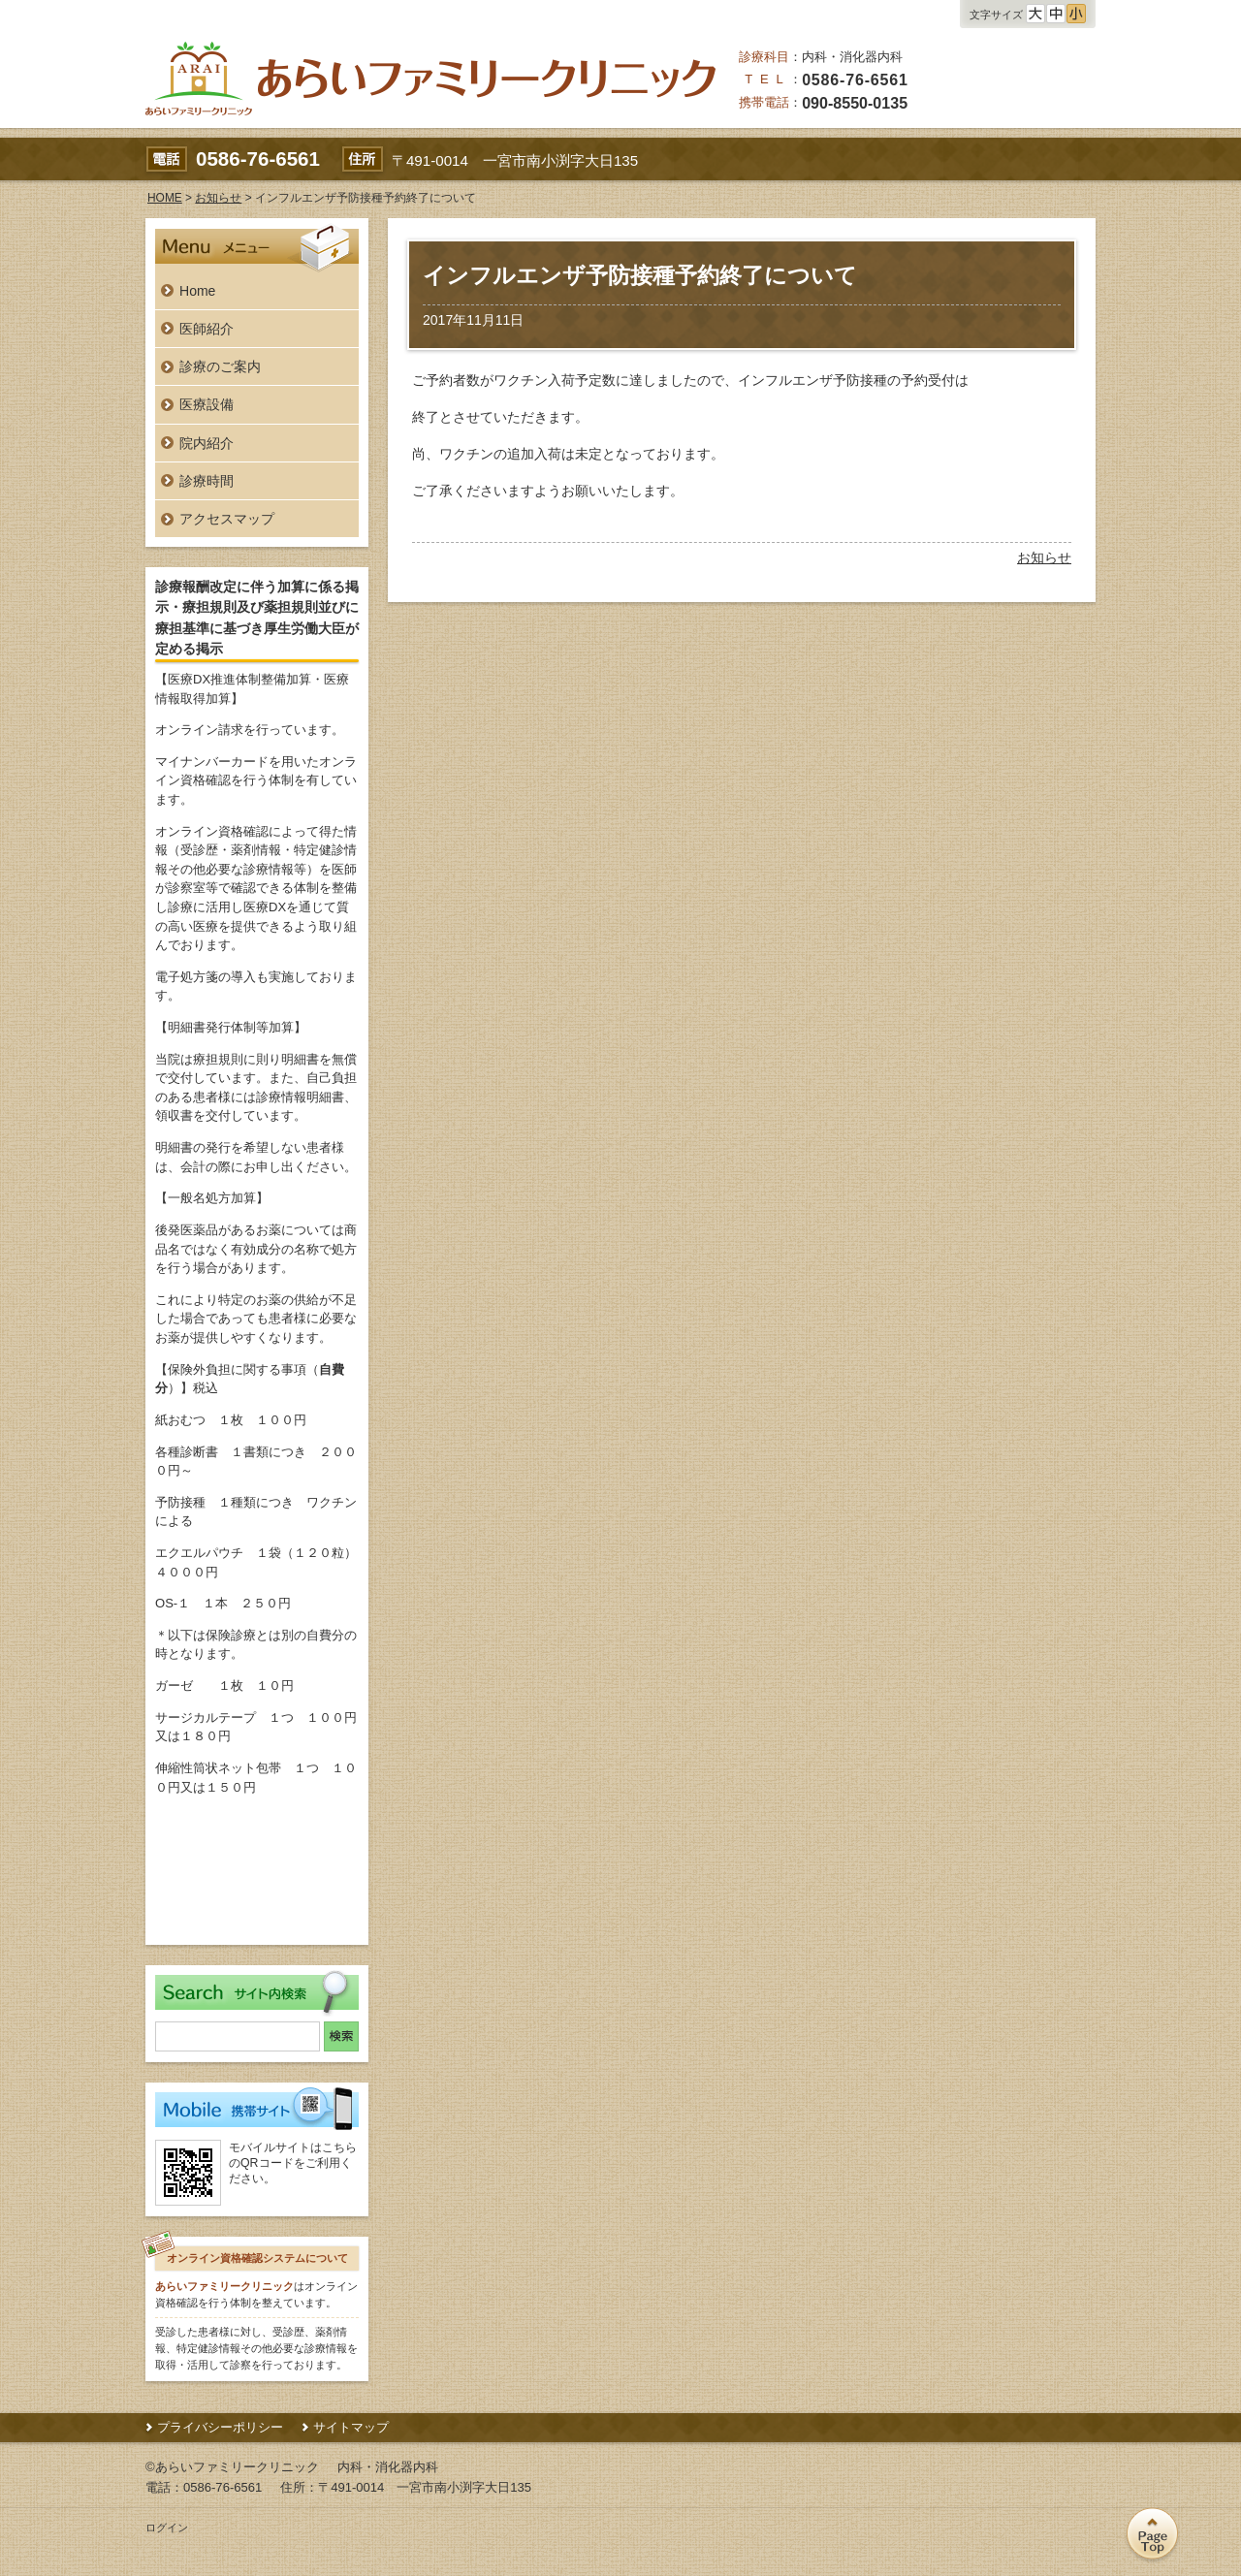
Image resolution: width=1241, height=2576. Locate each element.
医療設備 (206, 404)
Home (197, 291)
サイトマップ (351, 2427)
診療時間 (206, 481)
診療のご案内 (220, 366)
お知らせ (1044, 557)
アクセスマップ (226, 518)
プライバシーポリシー (220, 2427)
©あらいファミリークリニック (232, 2467)
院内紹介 (206, 443)
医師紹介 (206, 328)
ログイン (166, 2527)
